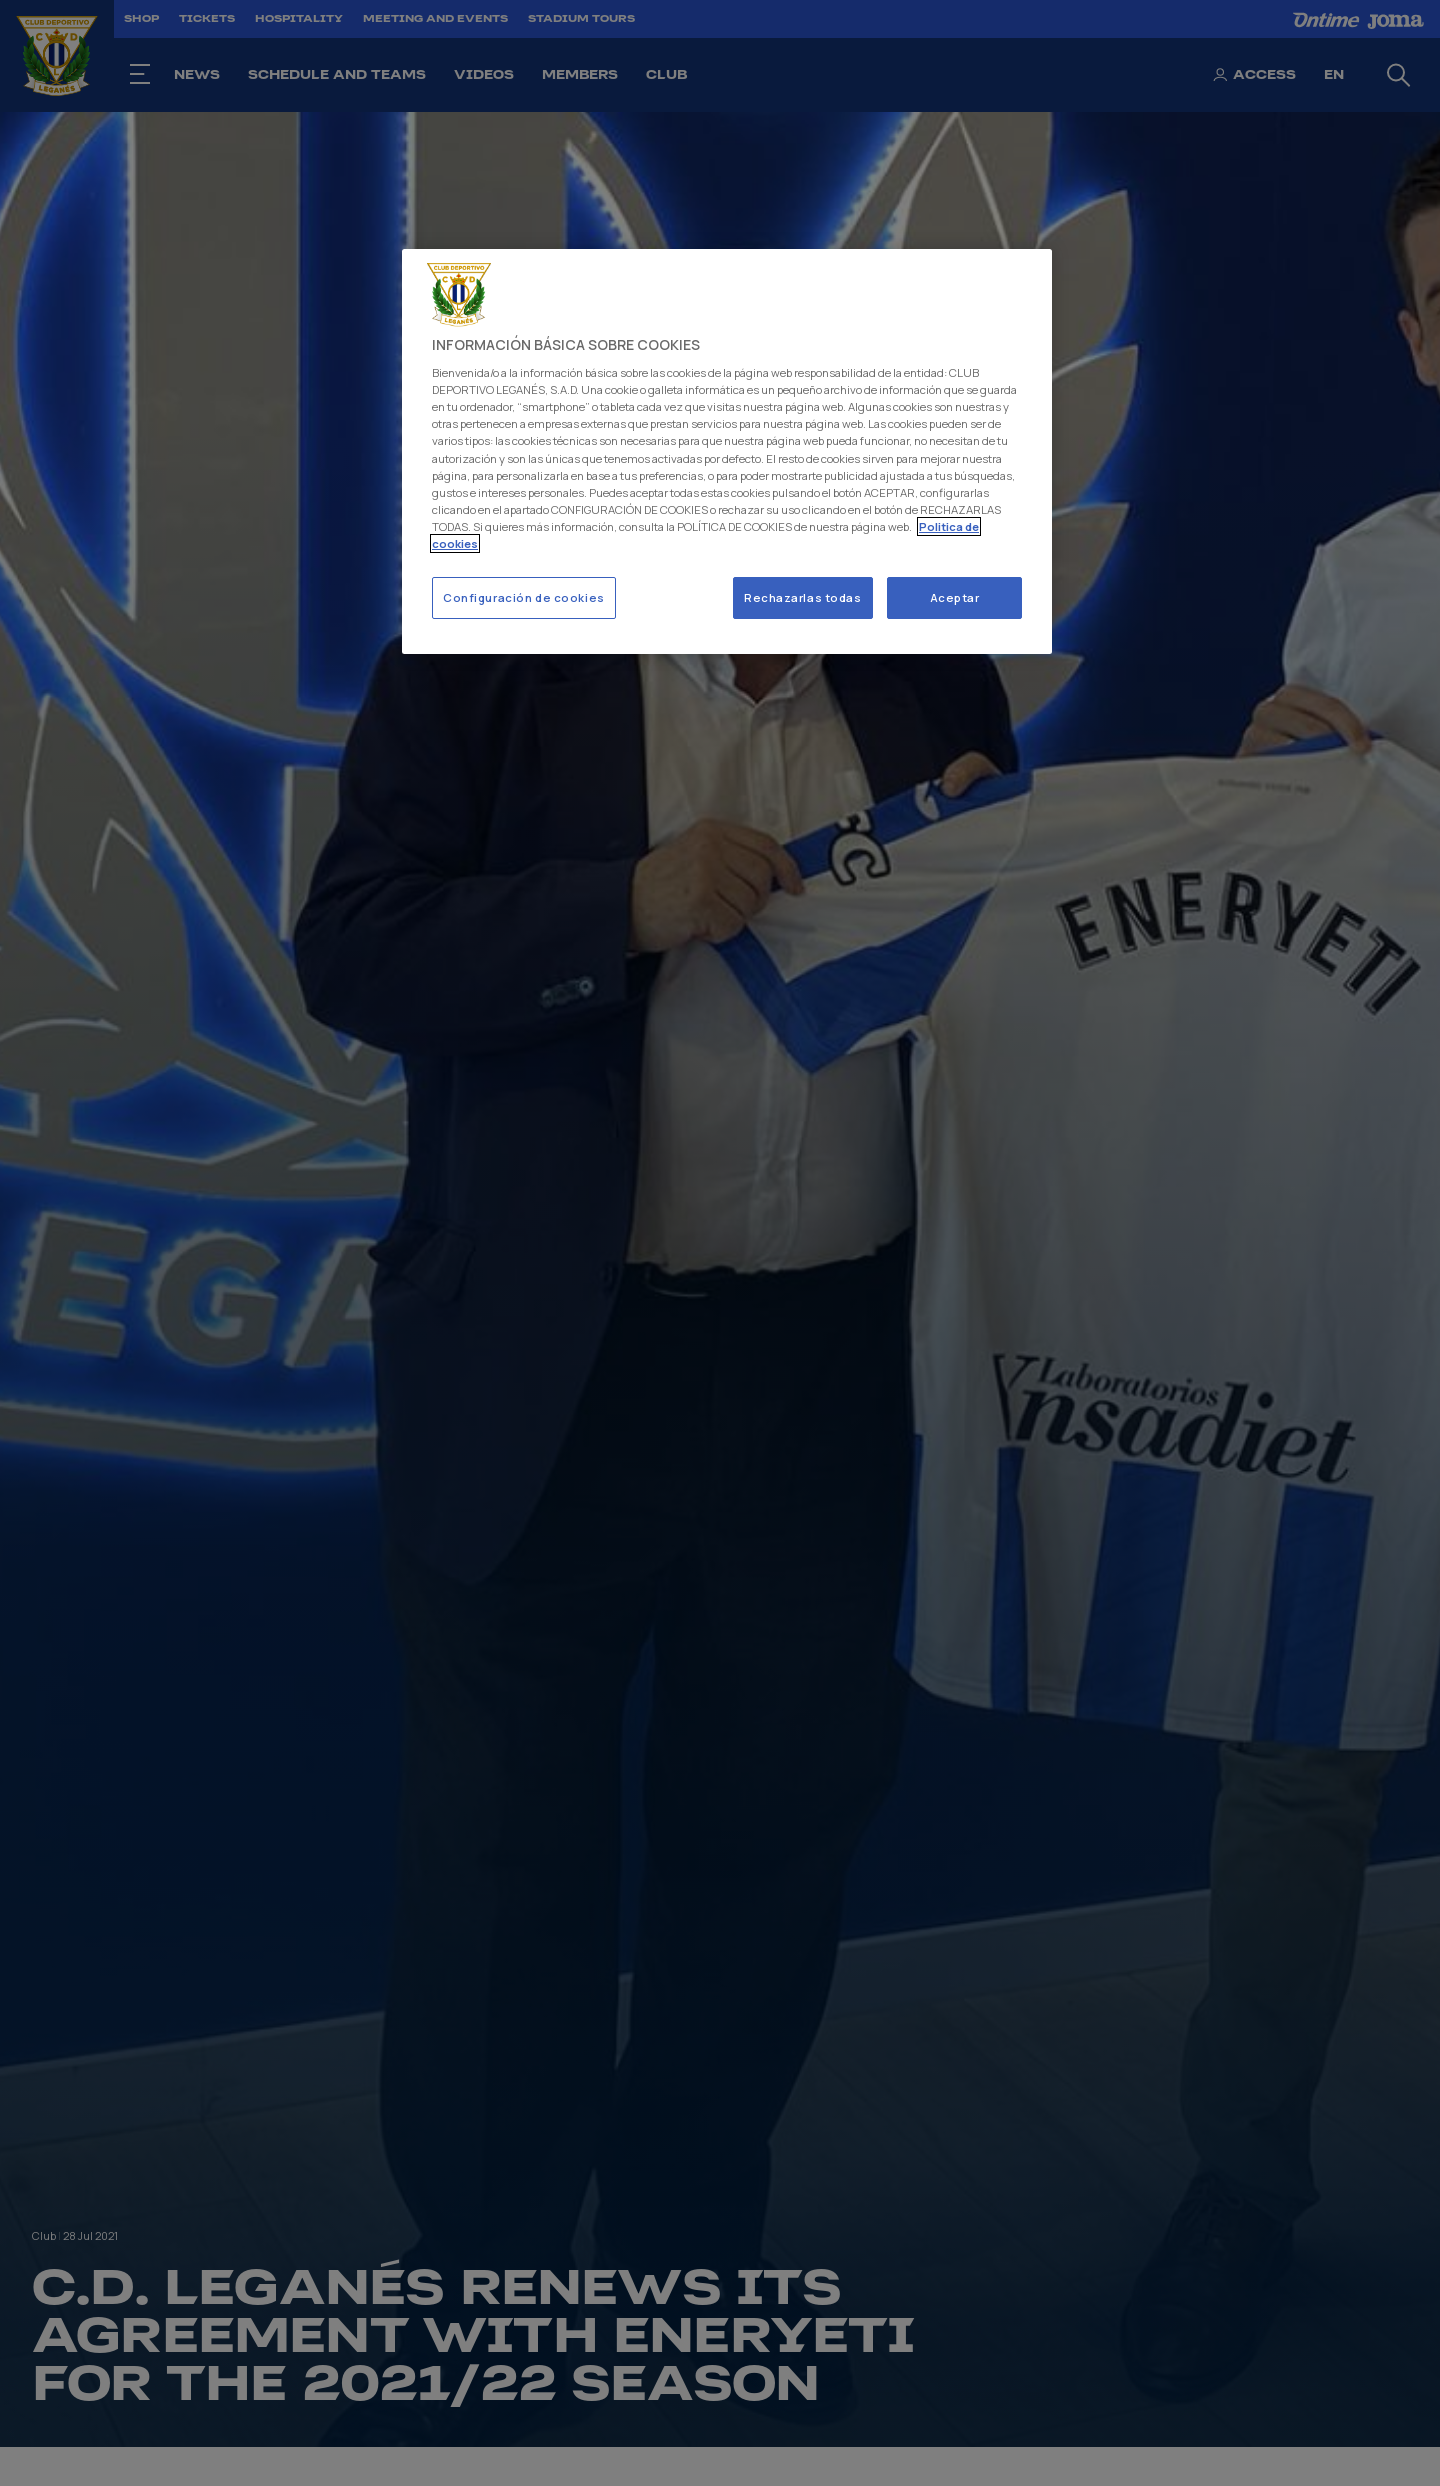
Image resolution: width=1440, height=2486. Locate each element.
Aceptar (955, 597)
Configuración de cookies (524, 597)
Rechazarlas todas (803, 597)
